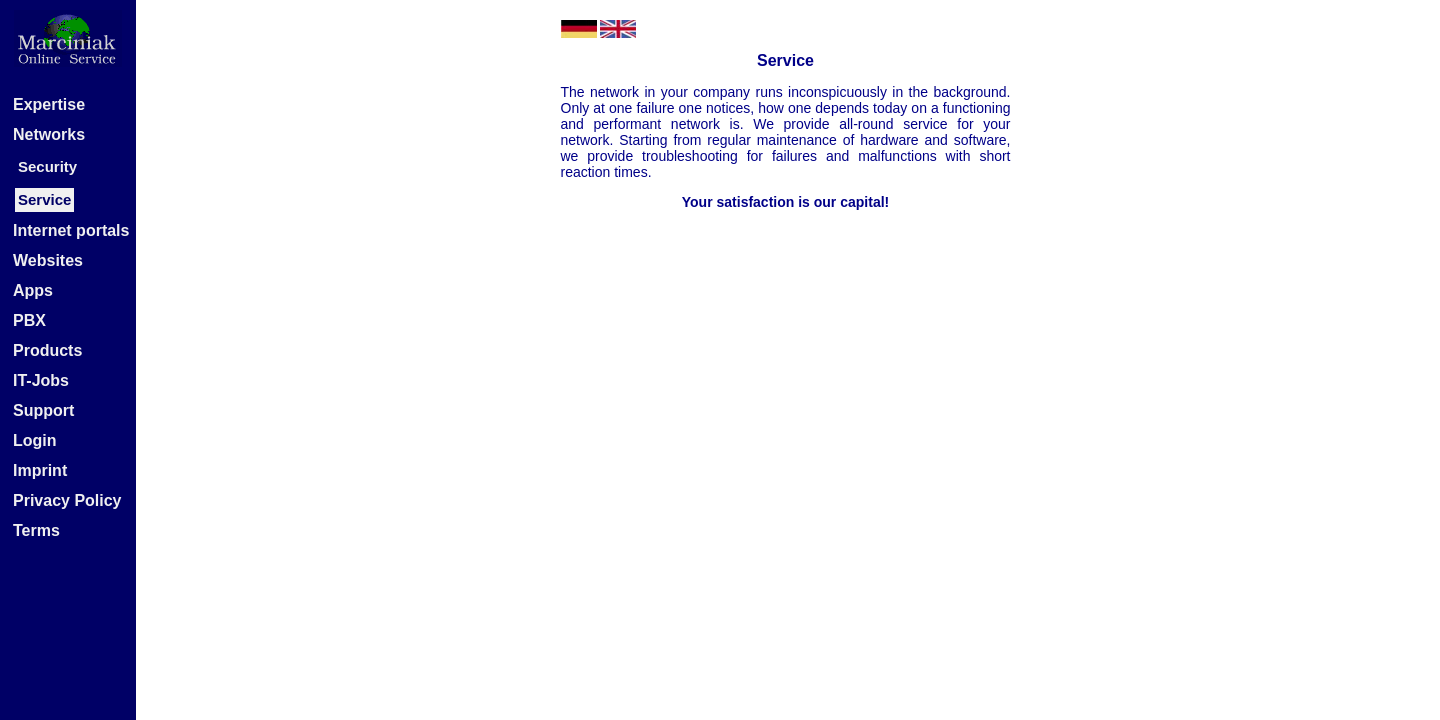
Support (43, 410)
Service (44, 199)
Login (35, 440)
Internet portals (71, 230)
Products (47, 350)
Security (47, 166)
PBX (29, 320)
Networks (49, 134)
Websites (48, 260)
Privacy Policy (67, 500)
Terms (36, 530)
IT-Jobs (41, 380)
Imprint (40, 470)
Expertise (49, 104)
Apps (33, 290)
